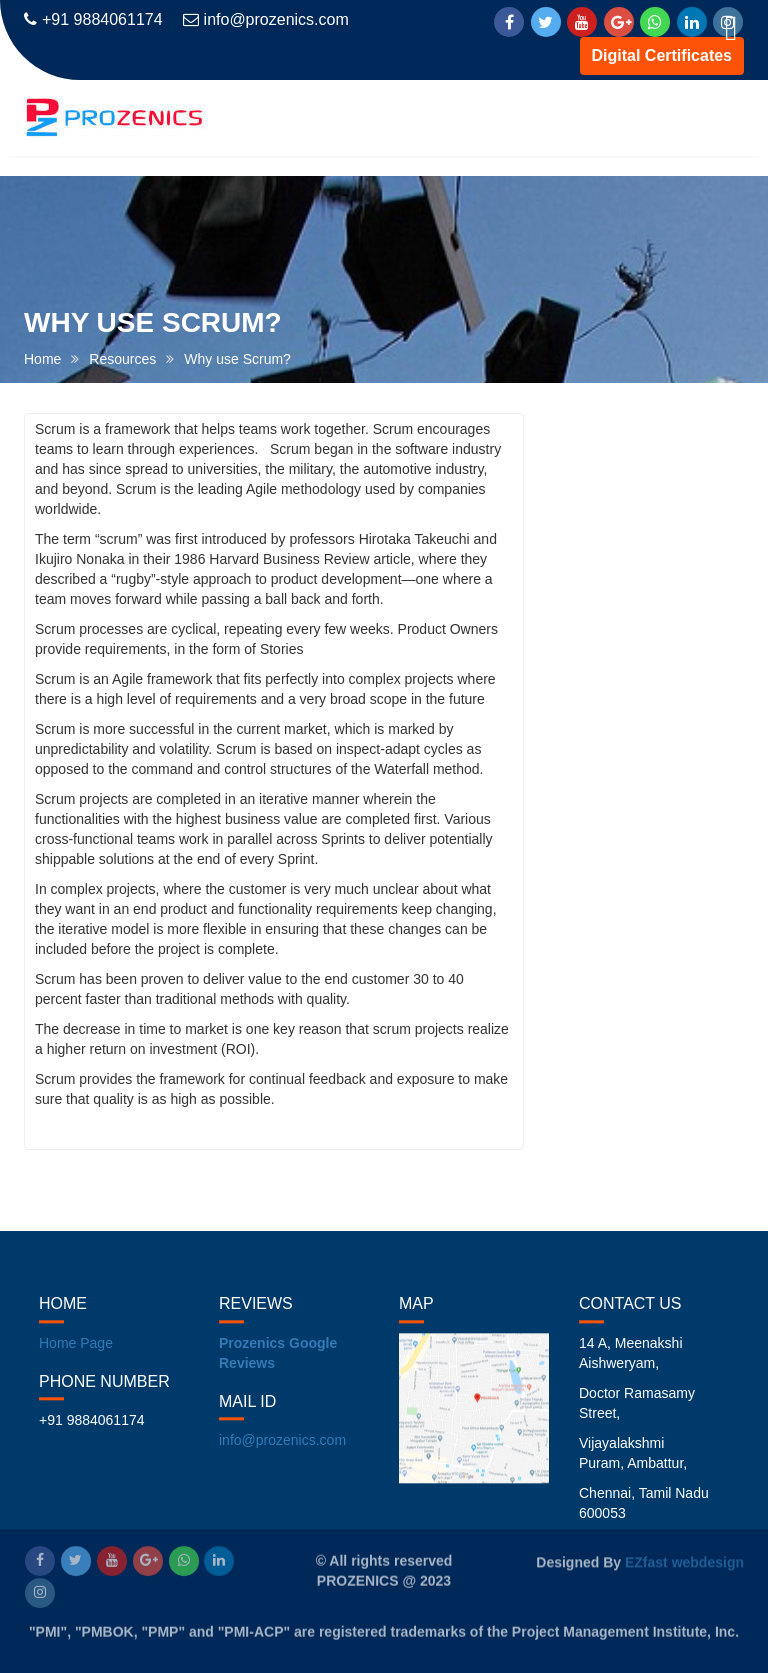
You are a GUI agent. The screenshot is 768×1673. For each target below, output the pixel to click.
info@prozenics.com (266, 19)
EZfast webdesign (684, 1561)
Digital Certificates (662, 55)
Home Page (76, 1354)
